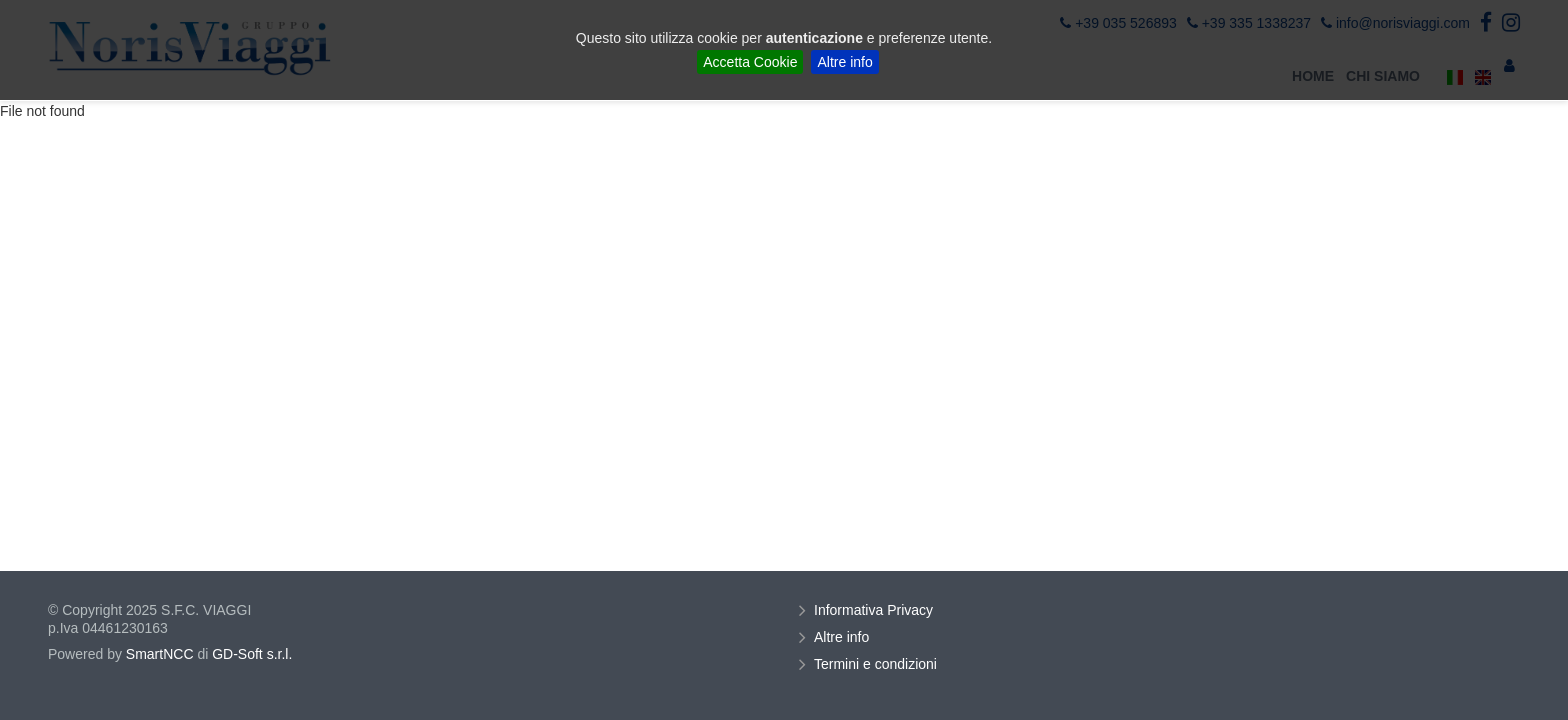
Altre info (844, 62)
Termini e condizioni (878, 664)
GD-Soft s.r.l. (252, 654)
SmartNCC (160, 654)
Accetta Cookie (750, 62)
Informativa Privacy (876, 610)
